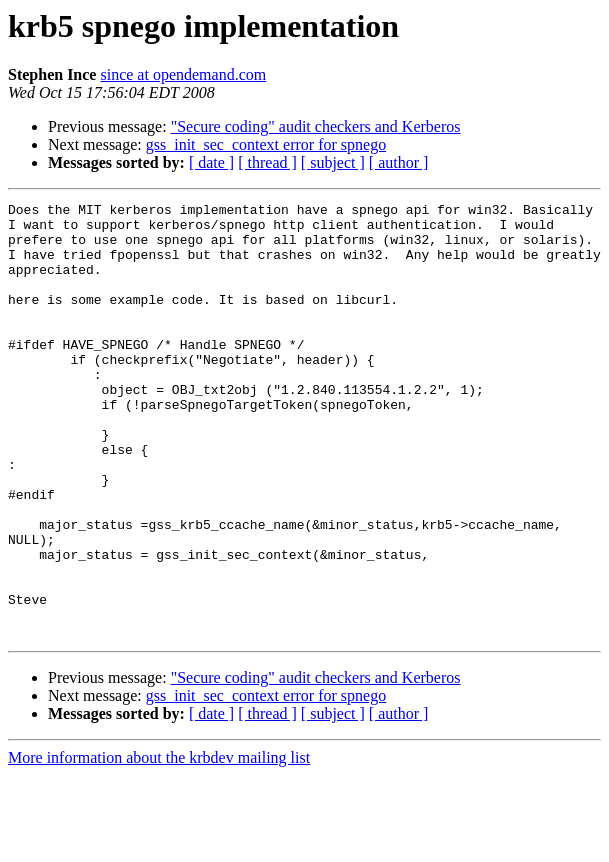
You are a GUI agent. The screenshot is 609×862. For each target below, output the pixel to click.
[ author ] (399, 162)
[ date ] (211, 162)
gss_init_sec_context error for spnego (266, 144)
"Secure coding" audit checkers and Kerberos (316, 126)
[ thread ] (267, 162)
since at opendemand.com (183, 74)
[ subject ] (333, 162)
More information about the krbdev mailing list (159, 844)
